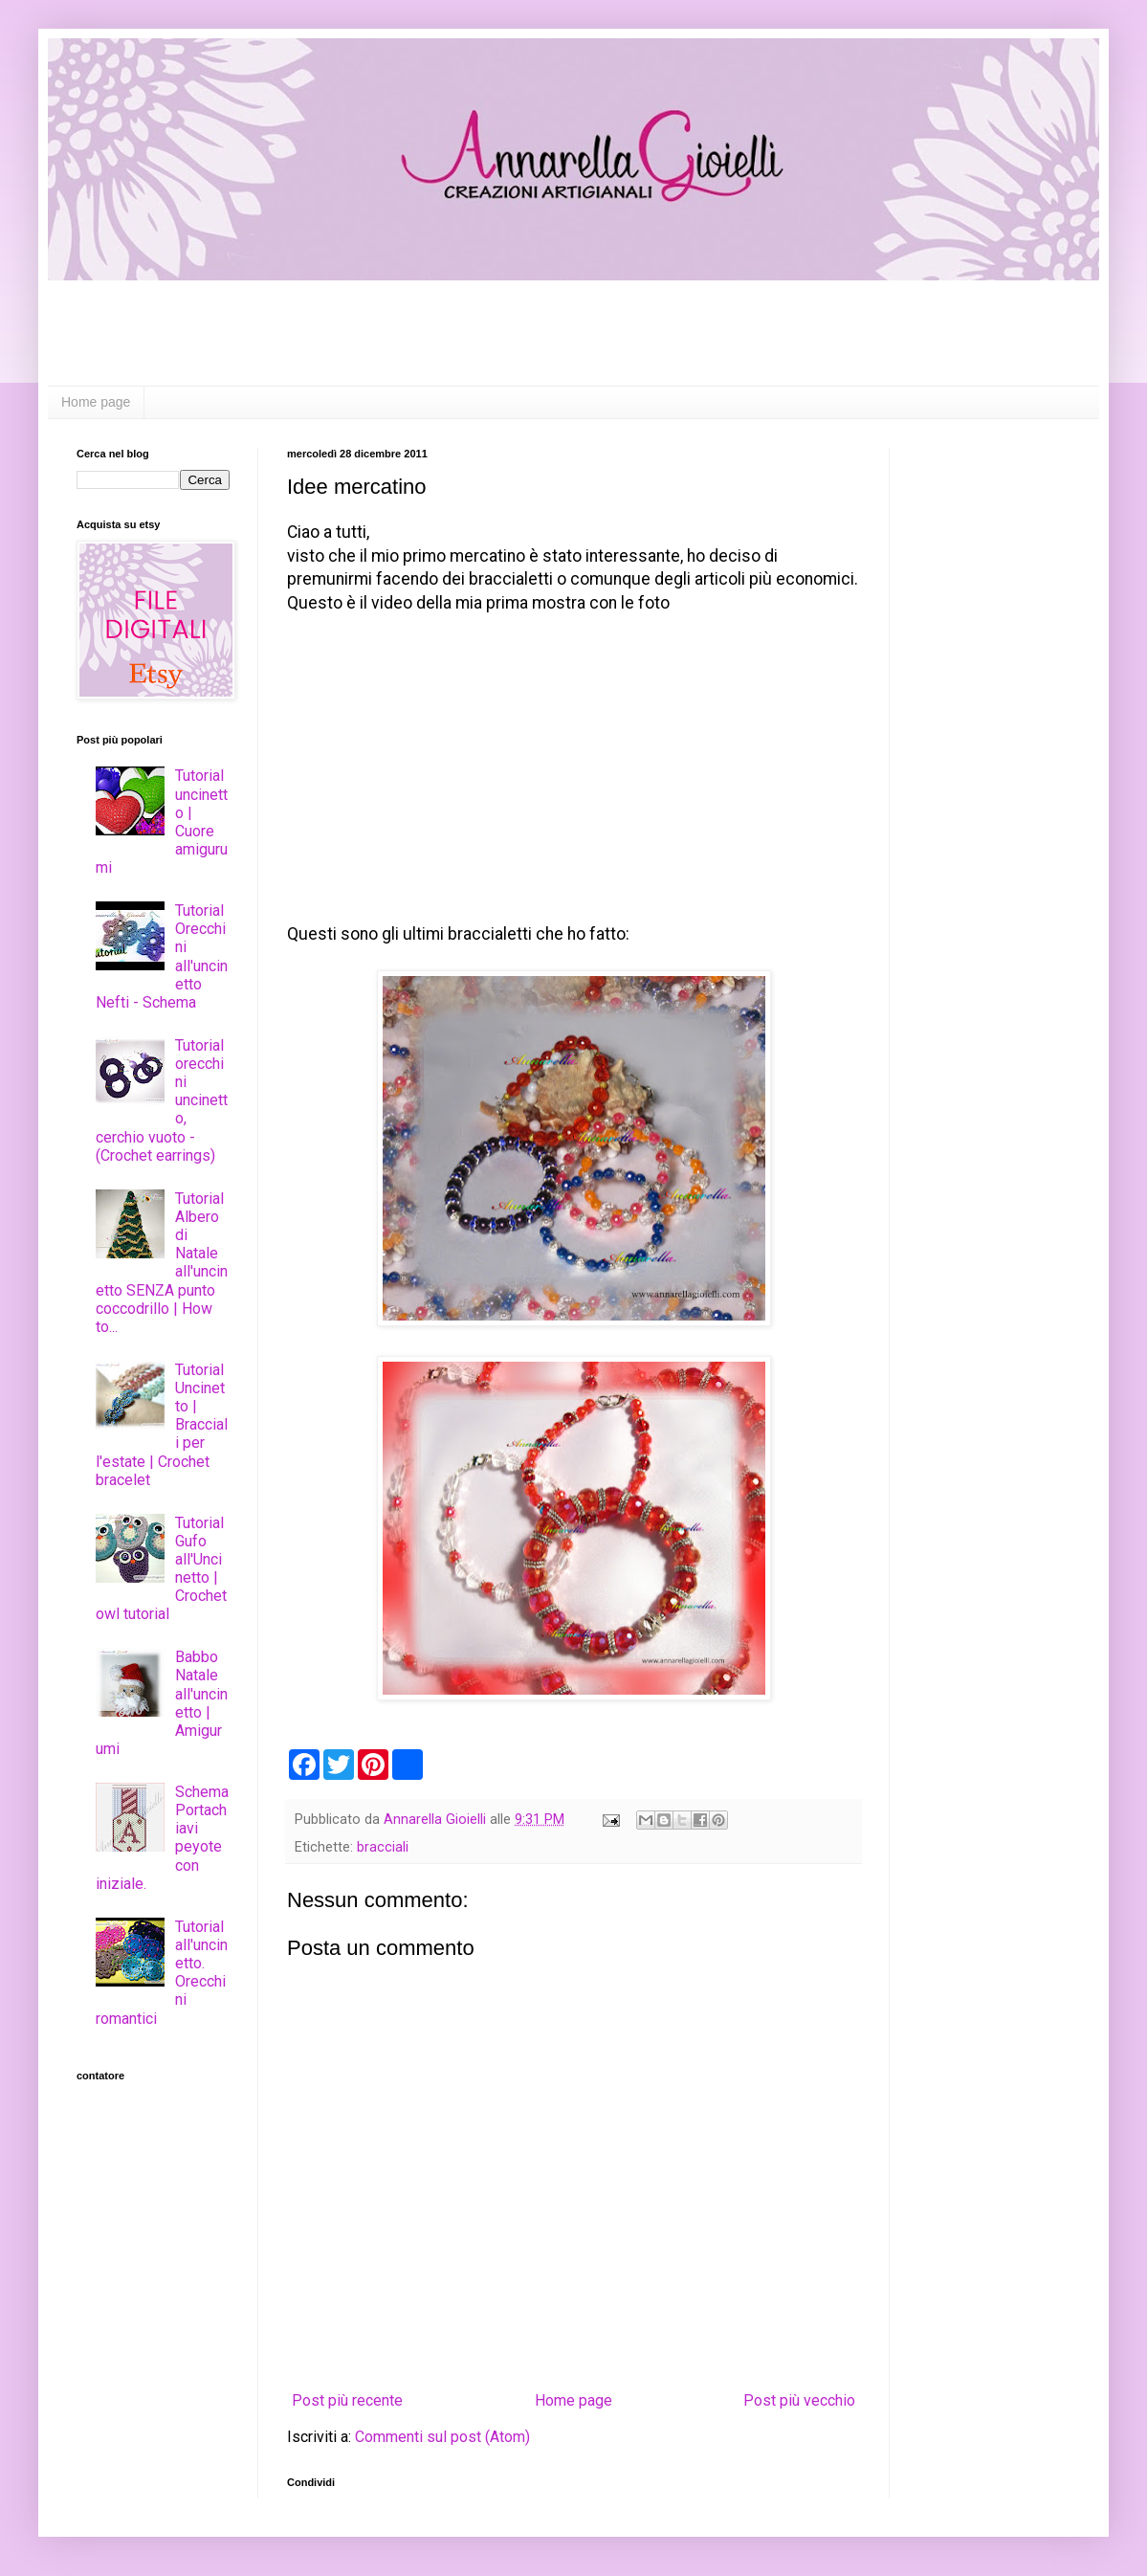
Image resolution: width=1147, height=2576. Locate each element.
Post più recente (347, 2400)
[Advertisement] (573, 333)
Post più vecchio (799, 2400)
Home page (95, 402)
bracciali (382, 1847)
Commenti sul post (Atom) (442, 2437)
